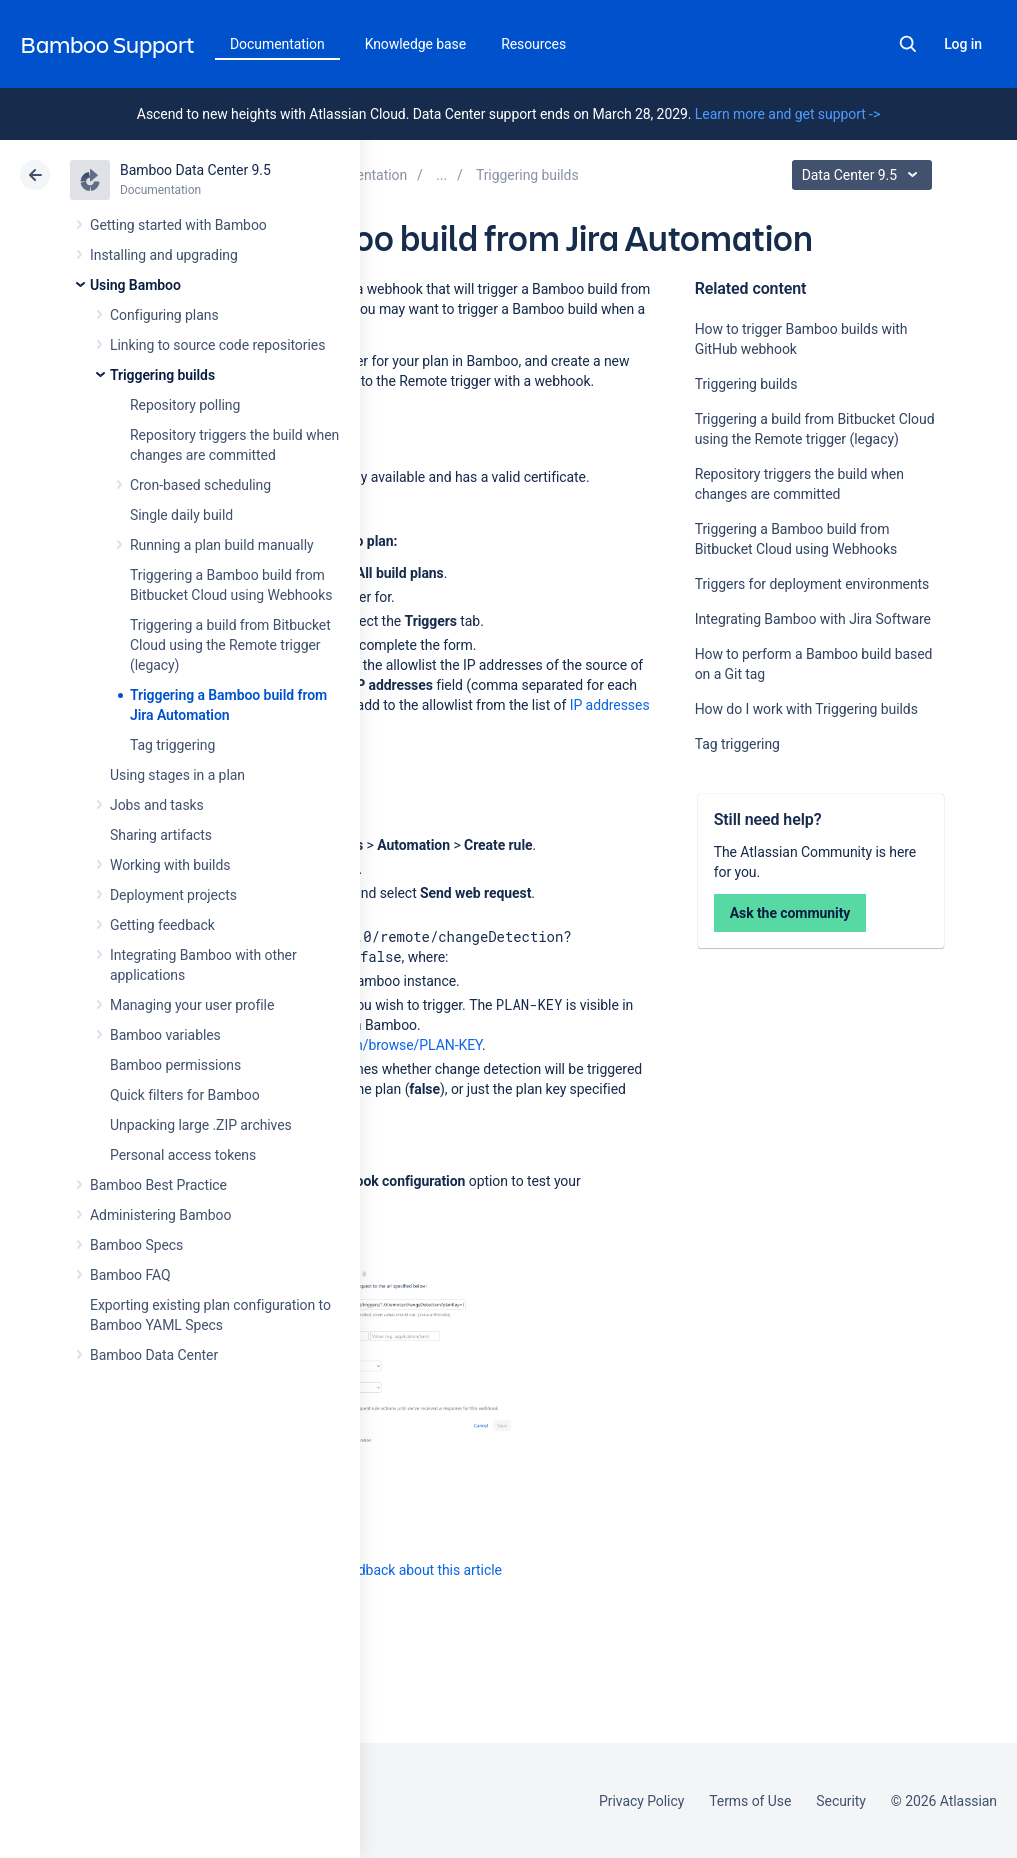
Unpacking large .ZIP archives (201, 1125)
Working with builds (170, 865)
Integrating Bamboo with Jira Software (813, 619)
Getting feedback (162, 925)
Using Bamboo (135, 285)
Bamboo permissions (175, 1065)
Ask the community (790, 913)
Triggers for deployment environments (812, 584)
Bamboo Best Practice (158, 1185)
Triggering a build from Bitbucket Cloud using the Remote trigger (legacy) (230, 645)
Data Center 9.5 (864, 175)
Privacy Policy (641, 1801)
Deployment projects (173, 895)
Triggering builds (162, 375)
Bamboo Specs (136, 1245)
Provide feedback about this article (395, 1570)
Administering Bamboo (160, 1215)
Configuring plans (164, 315)
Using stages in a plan (177, 775)
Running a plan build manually (222, 545)
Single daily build (181, 515)
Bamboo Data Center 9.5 (195, 170)
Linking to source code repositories (217, 345)
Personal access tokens (183, 1155)
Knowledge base (416, 44)
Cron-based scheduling (200, 485)
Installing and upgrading (164, 255)
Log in (963, 44)
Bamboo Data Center (154, 1355)
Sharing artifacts (161, 835)
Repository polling (185, 405)
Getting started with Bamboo (178, 225)
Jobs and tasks (157, 805)
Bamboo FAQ (130, 1275)
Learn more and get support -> (787, 114)
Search (908, 44)
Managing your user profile (192, 1005)
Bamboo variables (165, 1035)
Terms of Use (750, 1801)
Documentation (277, 44)
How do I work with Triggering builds (806, 709)
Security (841, 1801)
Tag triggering (172, 745)
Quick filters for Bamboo (185, 1095)
